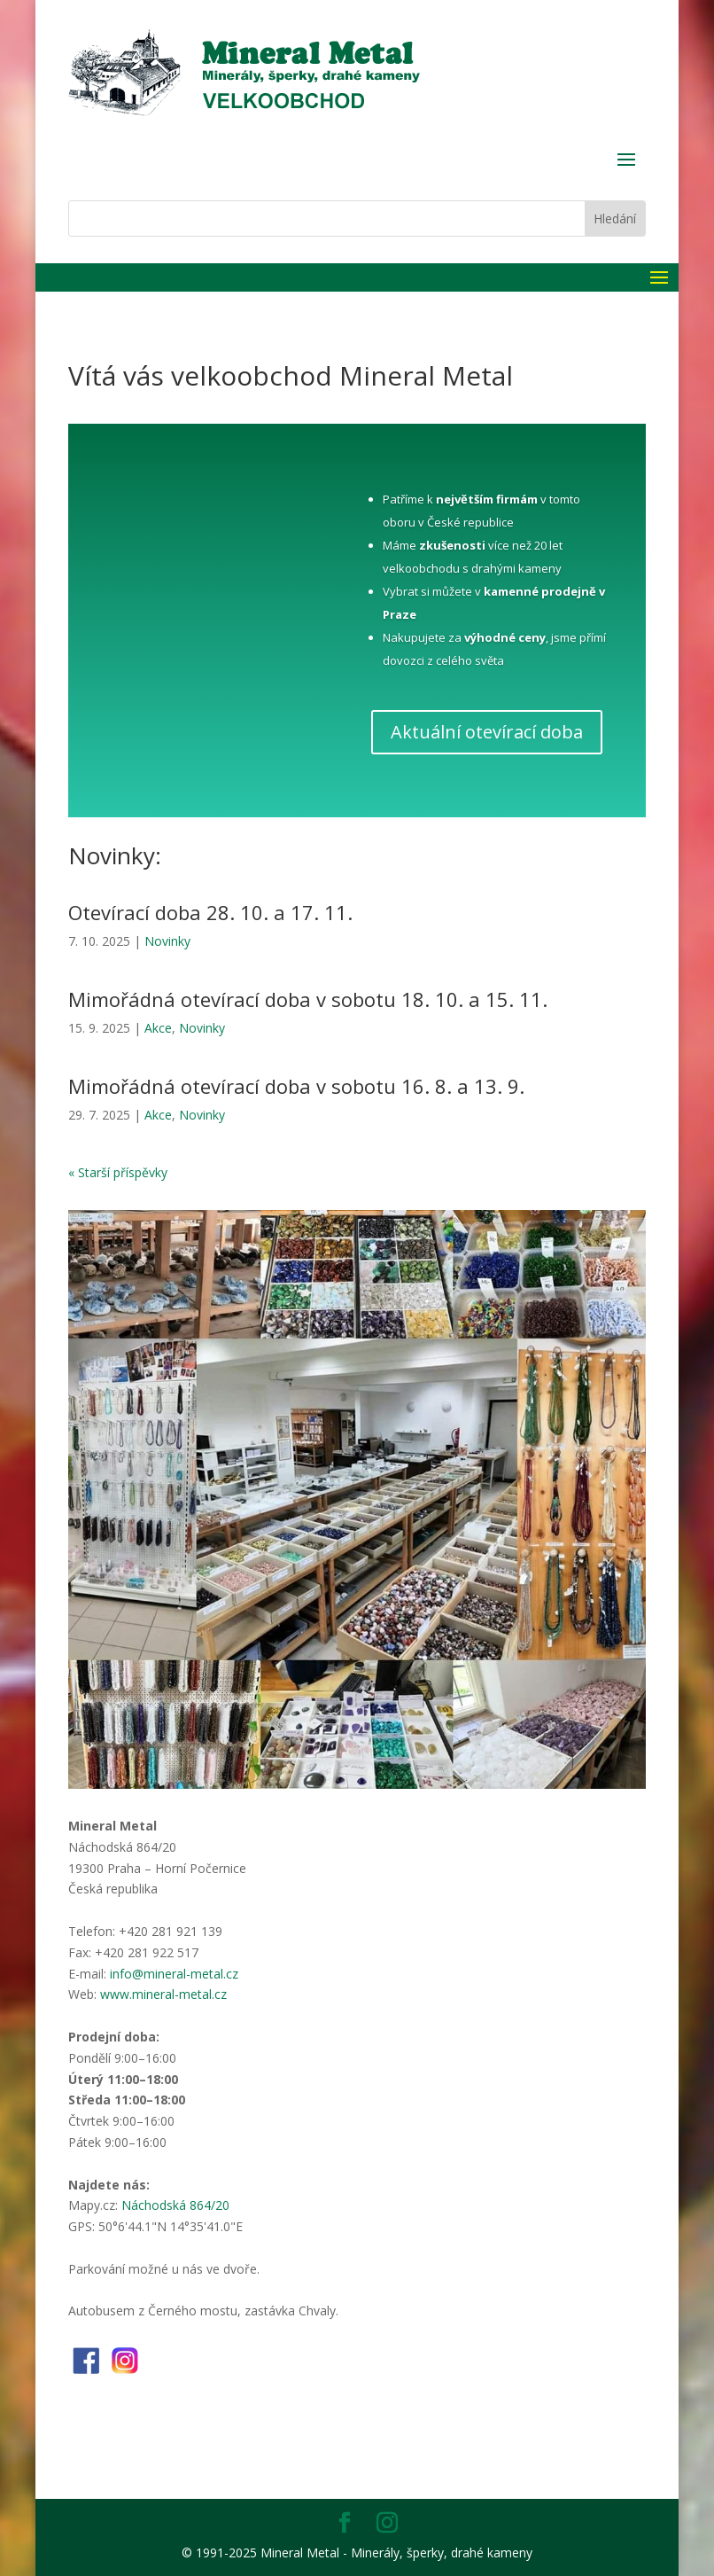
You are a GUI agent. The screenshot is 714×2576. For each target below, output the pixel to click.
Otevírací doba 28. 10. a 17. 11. (210, 912)
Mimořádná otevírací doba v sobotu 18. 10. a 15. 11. (307, 999)
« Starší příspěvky (117, 1172)
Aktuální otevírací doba (487, 732)
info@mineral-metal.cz (174, 1973)
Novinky (167, 941)
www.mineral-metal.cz (163, 1994)
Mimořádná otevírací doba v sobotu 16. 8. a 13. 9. (296, 1086)
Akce (158, 1027)
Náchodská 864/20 (175, 2205)
